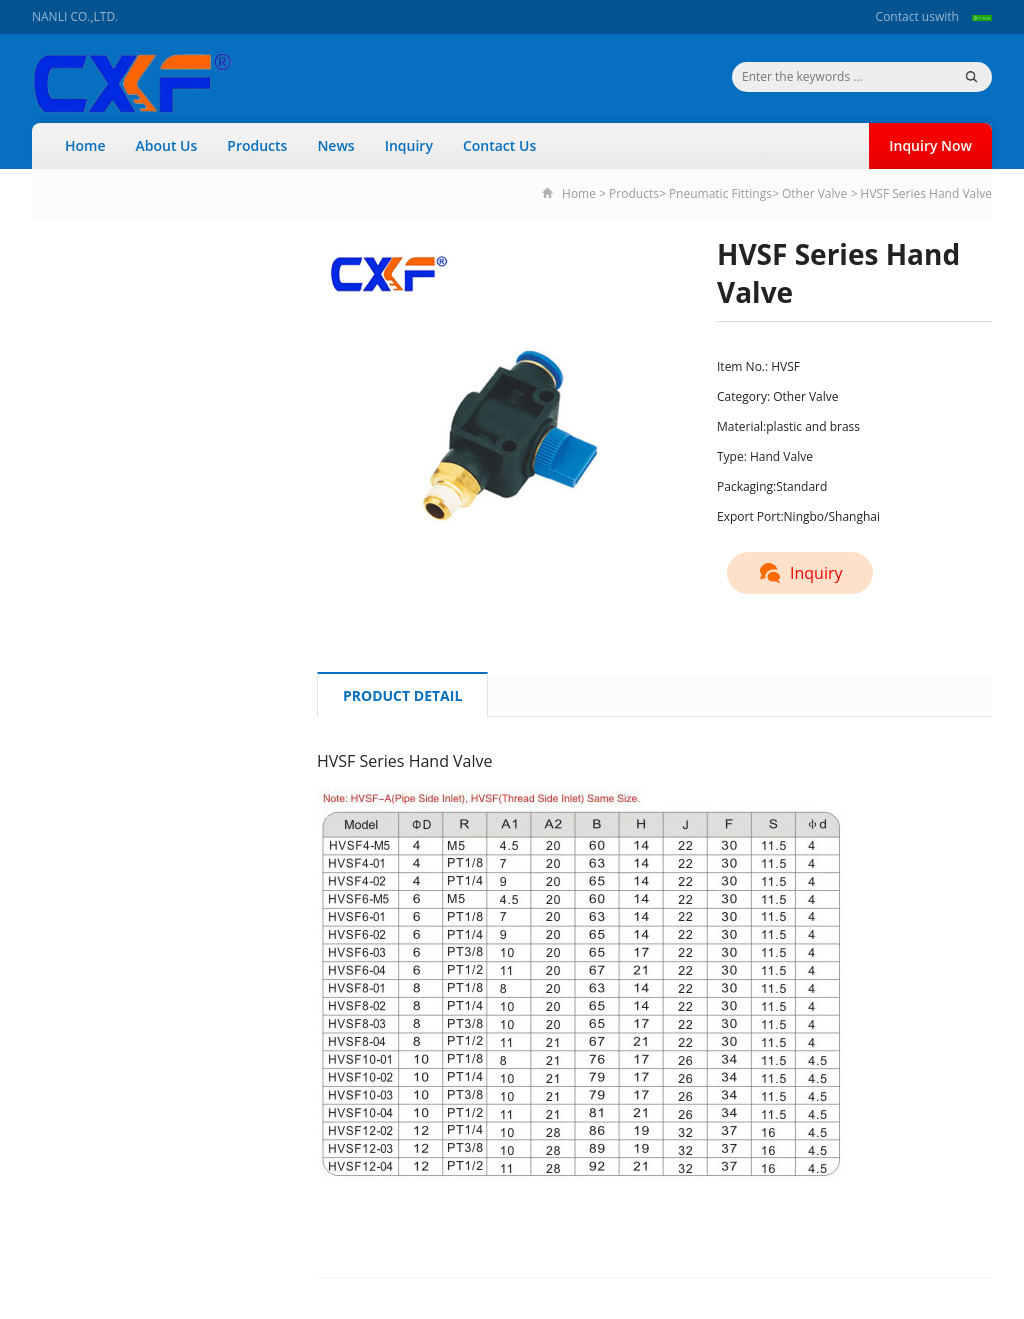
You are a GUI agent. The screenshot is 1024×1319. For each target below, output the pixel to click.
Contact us (905, 16)
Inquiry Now (930, 145)
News (335, 145)
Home (85, 145)
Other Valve (814, 193)
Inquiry (409, 145)
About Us (167, 145)
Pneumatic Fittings (720, 193)
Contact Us (499, 145)
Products (257, 145)
